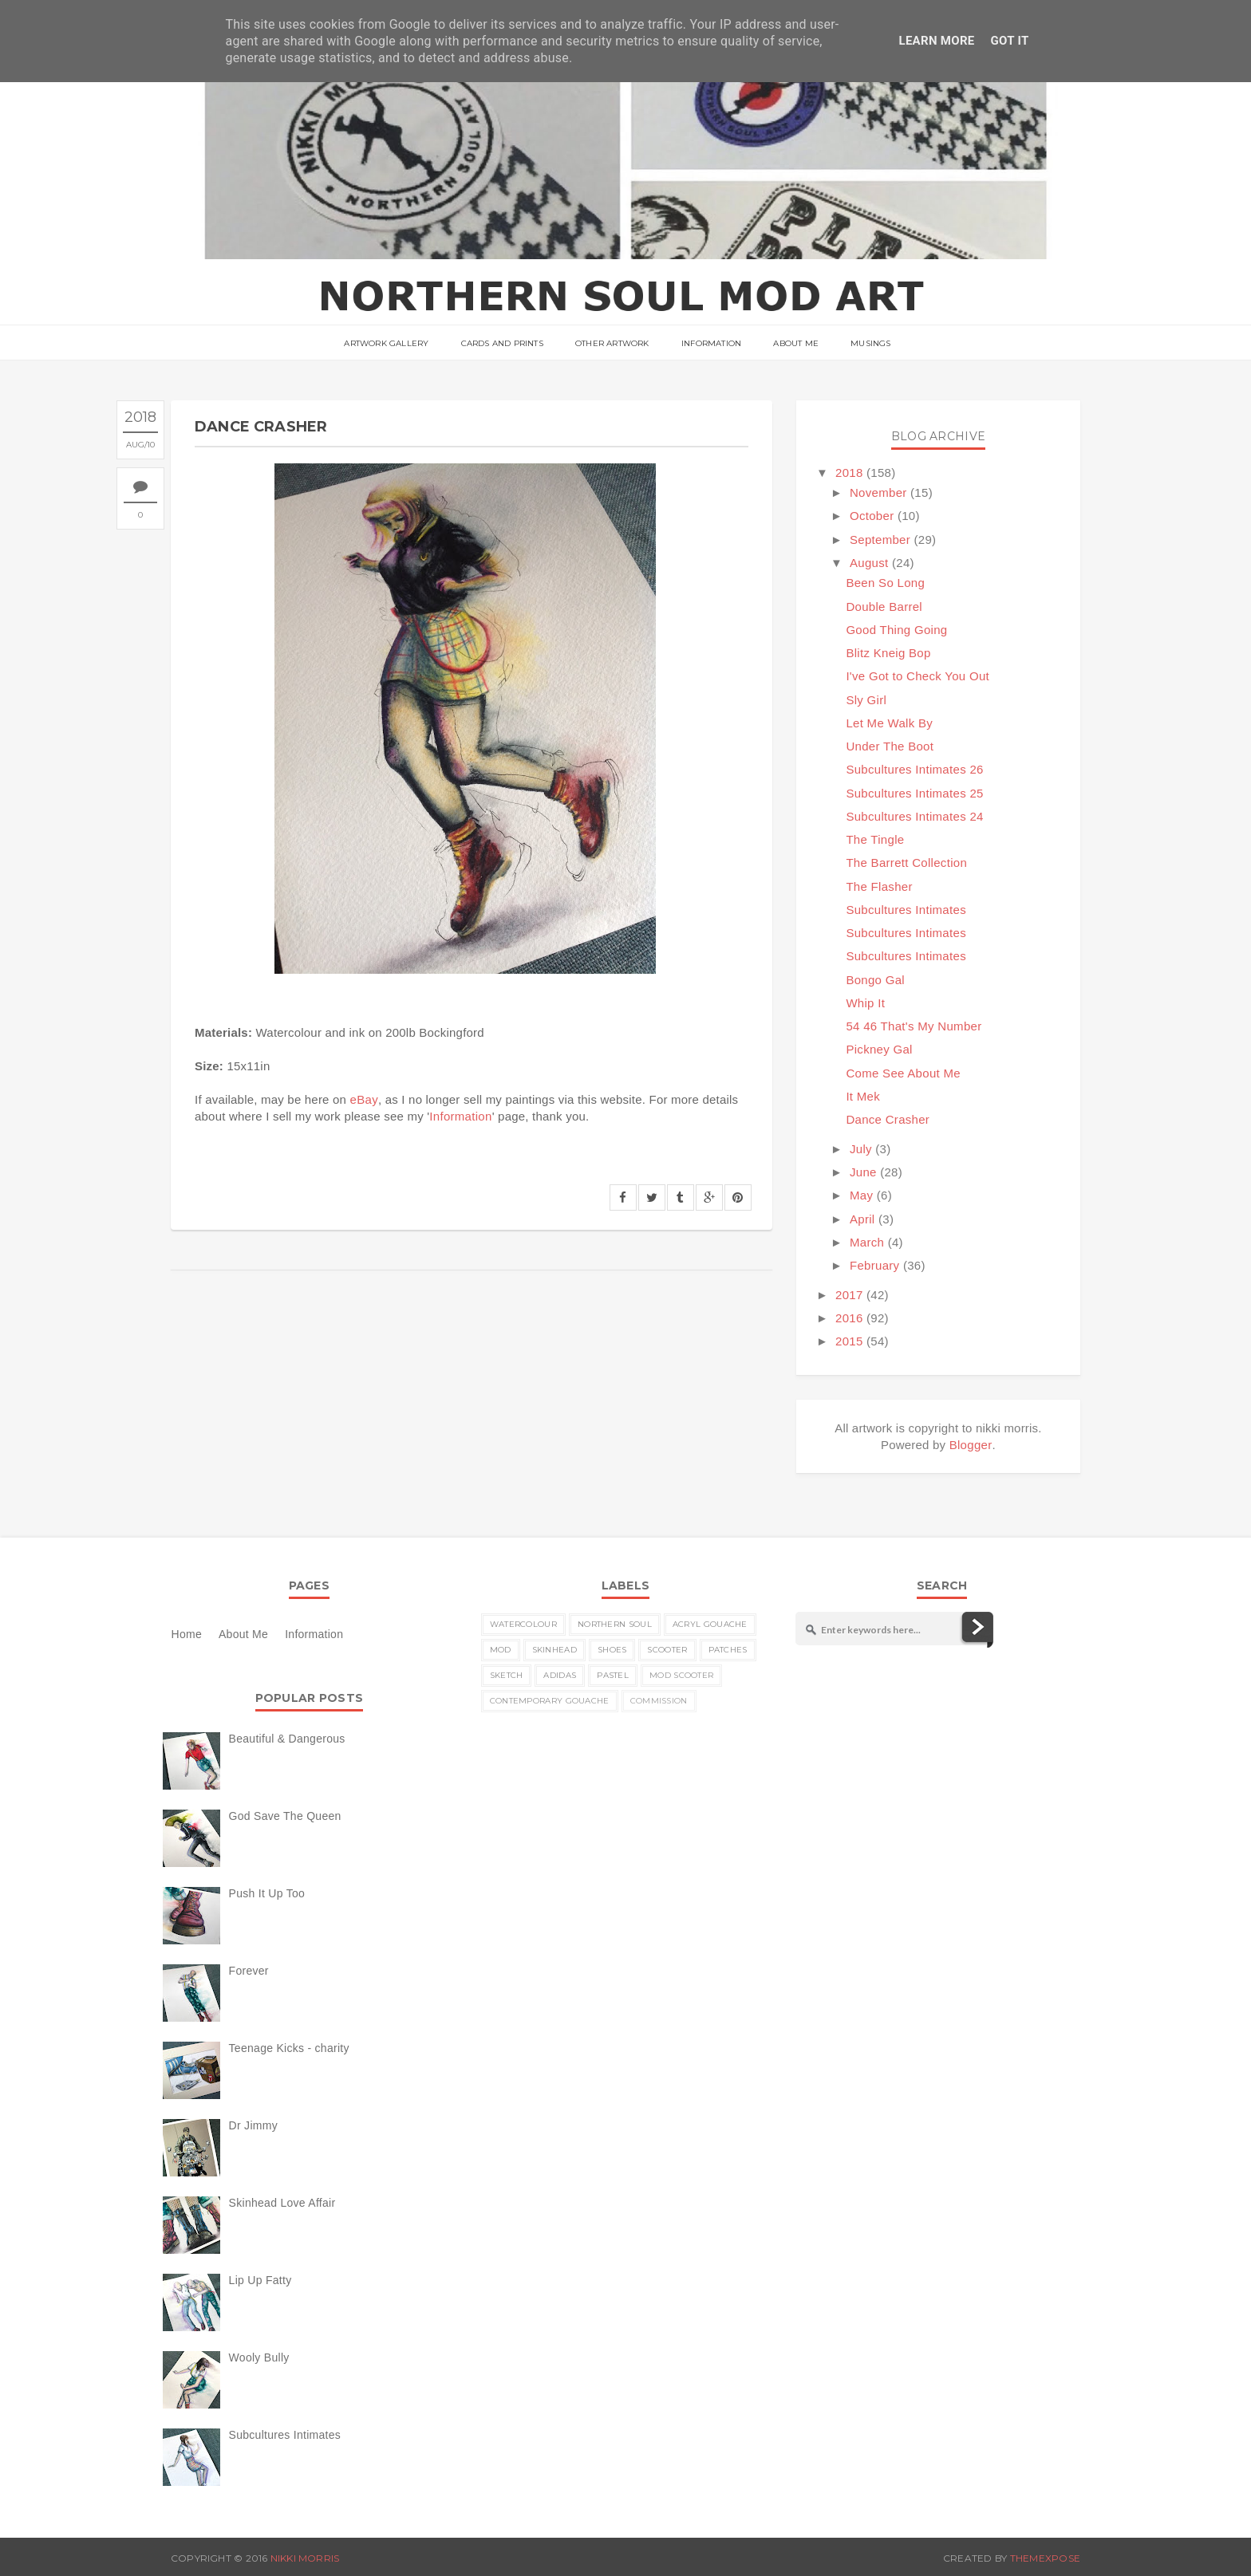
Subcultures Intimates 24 (914, 816)
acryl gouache (710, 1624)
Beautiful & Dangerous (287, 1738)
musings (870, 343)
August (869, 562)
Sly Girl (866, 700)
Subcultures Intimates (906, 909)
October (872, 515)
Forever (249, 1970)
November (878, 492)
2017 (849, 1295)
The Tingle (875, 839)
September (880, 539)
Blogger (971, 1444)
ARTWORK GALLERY (386, 343)
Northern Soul (615, 1624)
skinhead (554, 1649)
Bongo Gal (875, 980)
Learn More (936, 40)
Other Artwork (612, 343)
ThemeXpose (1045, 2558)
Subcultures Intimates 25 (914, 793)
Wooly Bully (259, 2357)
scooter (667, 1649)
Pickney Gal (879, 1049)
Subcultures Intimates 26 (914, 769)
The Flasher (879, 886)
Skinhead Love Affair (282, 2202)
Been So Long (885, 582)
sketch (506, 1675)
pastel (613, 1675)
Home (187, 1634)
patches (728, 1649)
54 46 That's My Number (913, 1026)
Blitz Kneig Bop (888, 653)
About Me (796, 343)
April (862, 1219)
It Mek (863, 1096)
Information (711, 343)
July (861, 1149)
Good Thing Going (896, 629)
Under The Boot (889, 746)
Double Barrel (884, 606)
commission (659, 1701)
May (861, 1195)
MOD (500, 1649)
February (874, 1265)
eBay (364, 1099)
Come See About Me (903, 1073)
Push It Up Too (267, 1893)
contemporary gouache (550, 1701)
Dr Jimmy (253, 2125)
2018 (849, 472)
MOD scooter (681, 1675)
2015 (849, 1341)
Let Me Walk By (889, 723)
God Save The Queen (285, 1816)
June (863, 1172)
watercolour (523, 1624)
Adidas (559, 1675)
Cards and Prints (502, 343)
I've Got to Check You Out (917, 676)
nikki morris (305, 2558)
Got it (1010, 40)
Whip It (865, 1003)
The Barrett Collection (906, 862)
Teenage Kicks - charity (289, 2048)
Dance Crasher (887, 1119)
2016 (849, 1318)
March (867, 1242)
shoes (612, 1649)
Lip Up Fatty (260, 2280)
